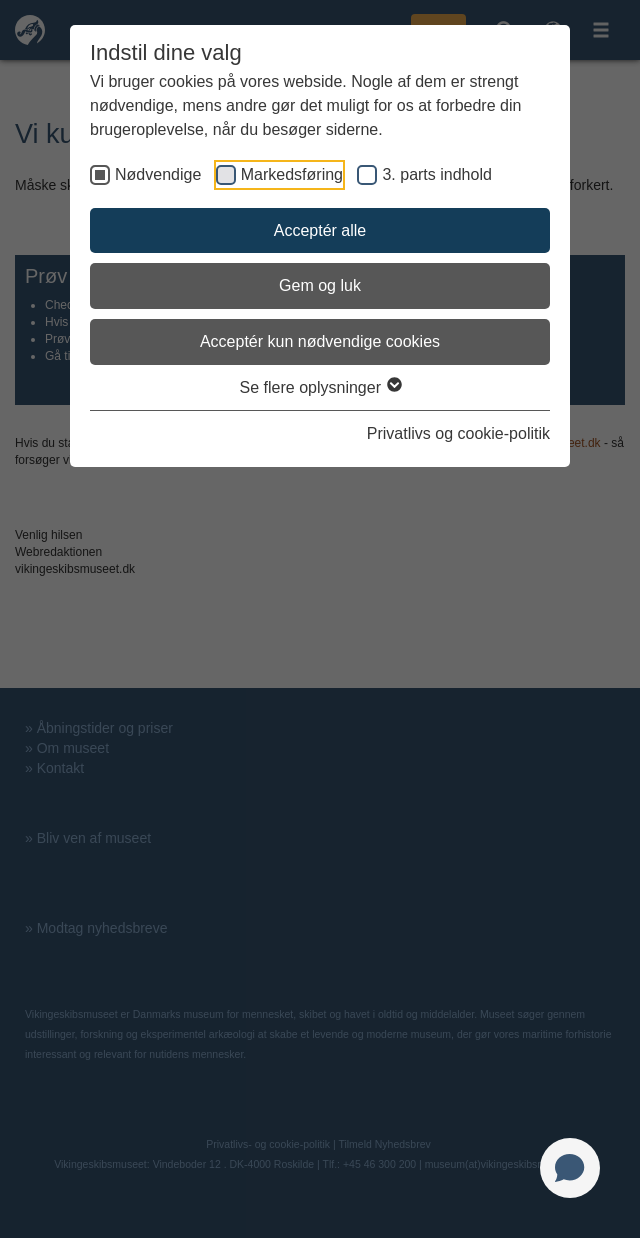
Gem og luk (320, 285)
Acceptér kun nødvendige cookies (320, 341)
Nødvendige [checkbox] (158, 174)
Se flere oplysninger (320, 387)
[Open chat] (570, 1168)
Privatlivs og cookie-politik (458, 433)
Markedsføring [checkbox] (292, 174)
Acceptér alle (320, 230)
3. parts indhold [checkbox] (436, 174)
